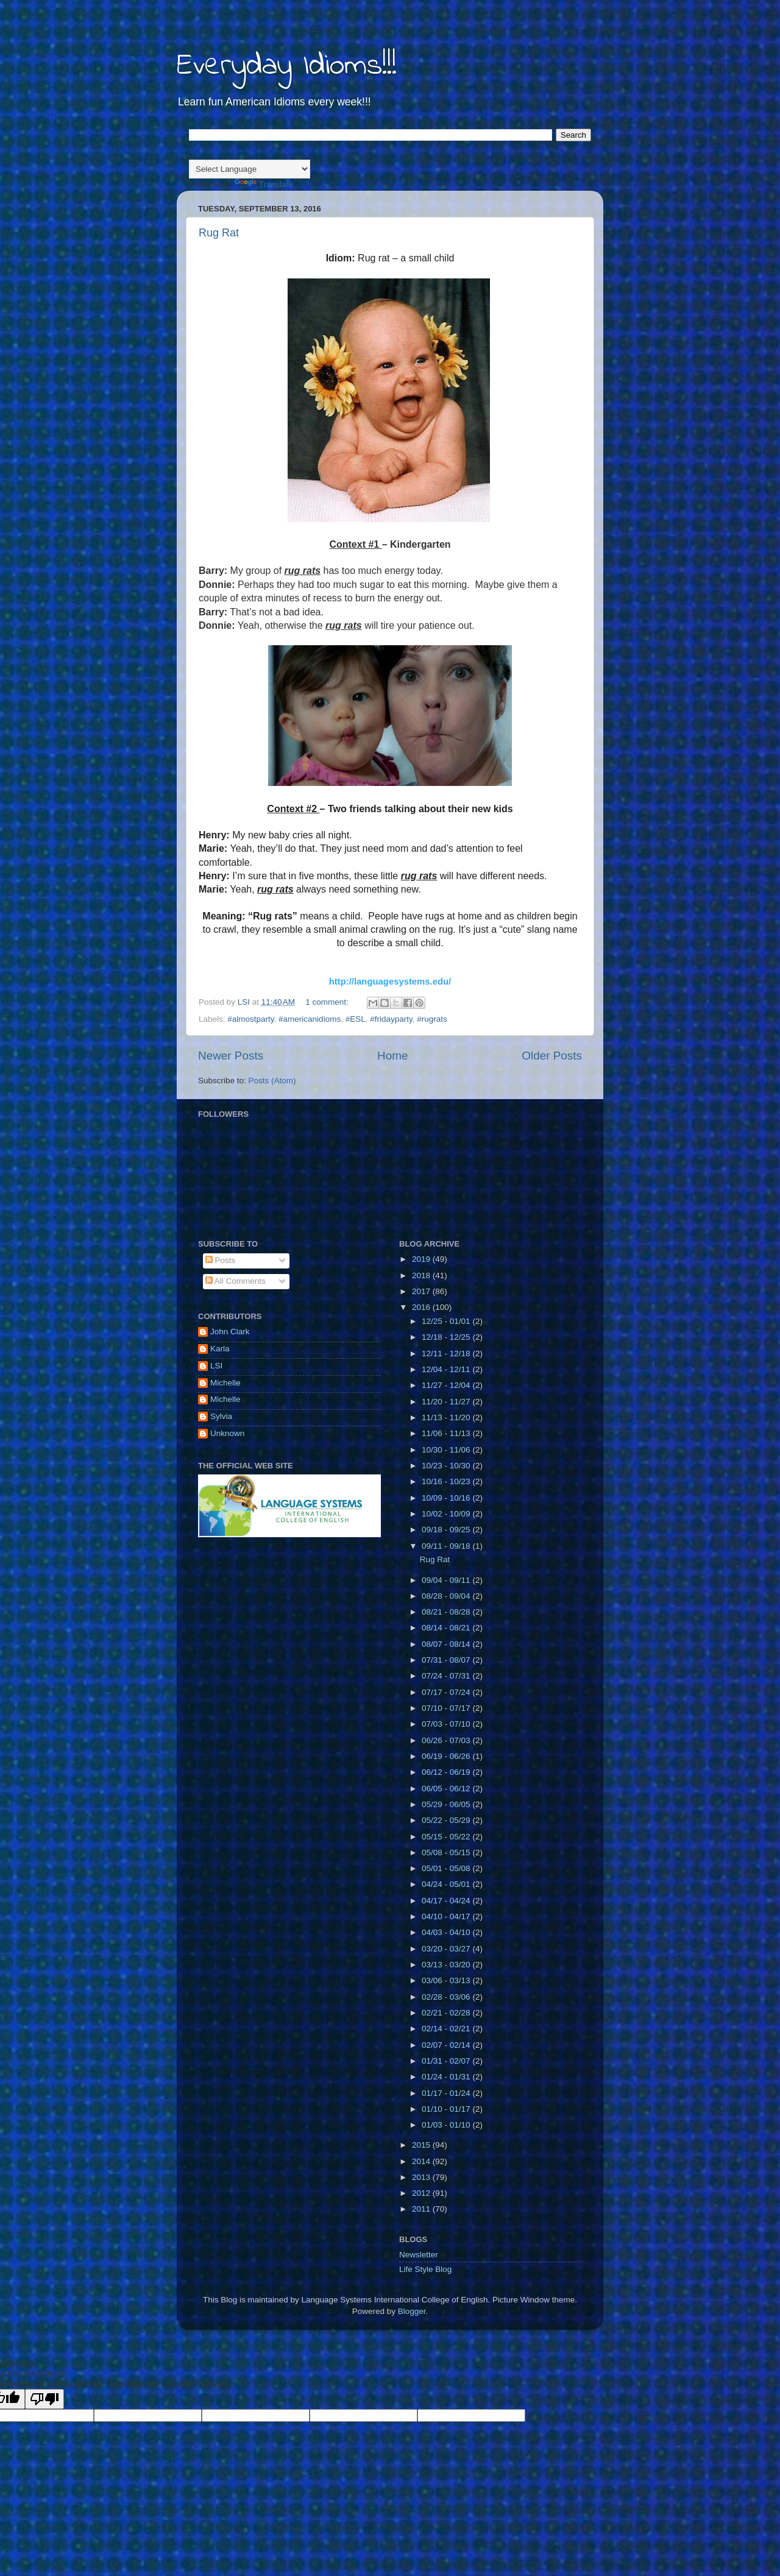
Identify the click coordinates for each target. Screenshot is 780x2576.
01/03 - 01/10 (447, 2124)
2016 (422, 1307)
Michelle (225, 1382)
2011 (422, 2208)
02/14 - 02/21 (447, 2028)
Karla (220, 1348)
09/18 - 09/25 (447, 1529)
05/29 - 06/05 (447, 1804)
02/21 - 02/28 (447, 2012)
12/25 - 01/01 (447, 1321)
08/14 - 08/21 (447, 1627)
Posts (220, 1260)
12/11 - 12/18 (447, 1353)
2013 (422, 2177)
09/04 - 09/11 (447, 1580)
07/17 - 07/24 (447, 1692)
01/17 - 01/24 (447, 2093)
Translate (264, 184)
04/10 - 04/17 (447, 1916)
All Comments (235, 1281)
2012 (422, 2193)
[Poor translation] (44, 2399)
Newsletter (418, 2254)
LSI (216, 1365)
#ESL (356, 1019)
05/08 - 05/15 (447, 1852)
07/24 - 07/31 (447, 1675)
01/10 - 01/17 (447, 2109)
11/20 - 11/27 (447, 1401)
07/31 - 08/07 (447, 1660)
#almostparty (250, 1019)
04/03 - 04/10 (447, 1932)
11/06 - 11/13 (447, 1433)
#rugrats (432, 1019)
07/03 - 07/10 (447, 1724)
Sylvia (221, 1416)
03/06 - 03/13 (447, 1980)
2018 (422, 1275)
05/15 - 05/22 (447, 1836)
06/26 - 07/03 (447, 1740)
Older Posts (552, 1055)
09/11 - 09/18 (447, 1546)
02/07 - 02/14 (447, 2045)
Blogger (412, 2311)
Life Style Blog (425, 2269)
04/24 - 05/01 (447, 1884)
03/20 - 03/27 (447, 1948)
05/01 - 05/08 (447, 1868)
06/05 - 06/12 (447, 1788)
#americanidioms (309, 1019)
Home (392, 1055)
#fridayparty (391, 1019)
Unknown (227, 1433)
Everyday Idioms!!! (287, 66)
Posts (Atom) (272, 1080)
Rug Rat (219, 233)
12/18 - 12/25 (447, 1337)
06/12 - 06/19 (447, 1772)
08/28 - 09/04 (447, 1596)
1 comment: (327, 1002)
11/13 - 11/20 (447, 1417)
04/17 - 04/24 (447, 1900)
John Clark (230, 1331)
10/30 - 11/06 (447, 1449)
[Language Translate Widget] (249, 169)
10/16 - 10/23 (447, 1481)
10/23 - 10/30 (447, 1465)
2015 (422, 2145)
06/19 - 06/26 (447, 1756)
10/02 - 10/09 (447, 1513)
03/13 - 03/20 (447, 1964)
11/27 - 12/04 (447, 1385)
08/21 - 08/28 (447, 1611)
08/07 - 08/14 (447, 1644)
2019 (422, 1259)
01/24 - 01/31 (447, 2076)
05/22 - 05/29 (447, 1820)
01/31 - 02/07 (447, 2060)
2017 (422, 1291)
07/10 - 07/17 (447, 1708)
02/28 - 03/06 (447, 1996)
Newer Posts (230, 1055)
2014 (422, 2161)
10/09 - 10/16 (447, 1497)
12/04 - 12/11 (447, 1369)
